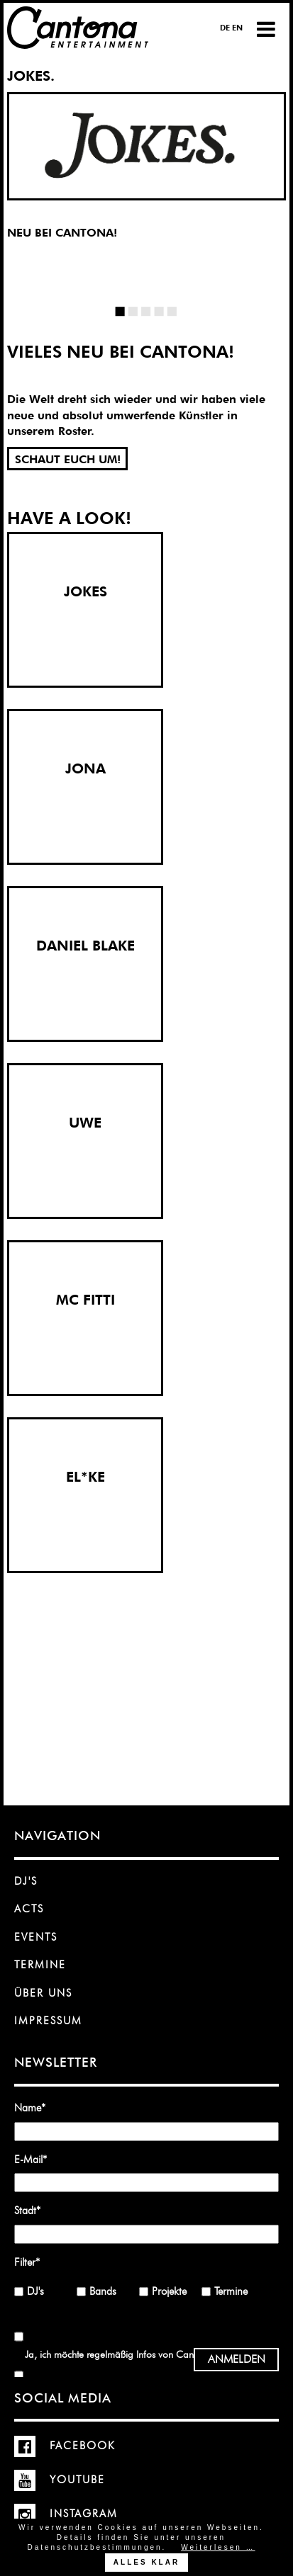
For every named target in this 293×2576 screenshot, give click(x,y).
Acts (29, 1908)
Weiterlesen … (218, 2547)
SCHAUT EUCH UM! (68, 459)
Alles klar (146, 2562)
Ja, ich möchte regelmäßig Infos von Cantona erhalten (136, 2354)
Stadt (35, 2210)
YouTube (59, 2479)
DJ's (26, 1881)
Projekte (169, 2291)
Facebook (65, 2445)
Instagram (66, 2513)
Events (35, 1937)
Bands (102, 2291)
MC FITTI (85, 1299)
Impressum (48, 2020)
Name (35, 2107)
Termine (40, 1964)
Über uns (43, 1993)
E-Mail (35, 2159)
